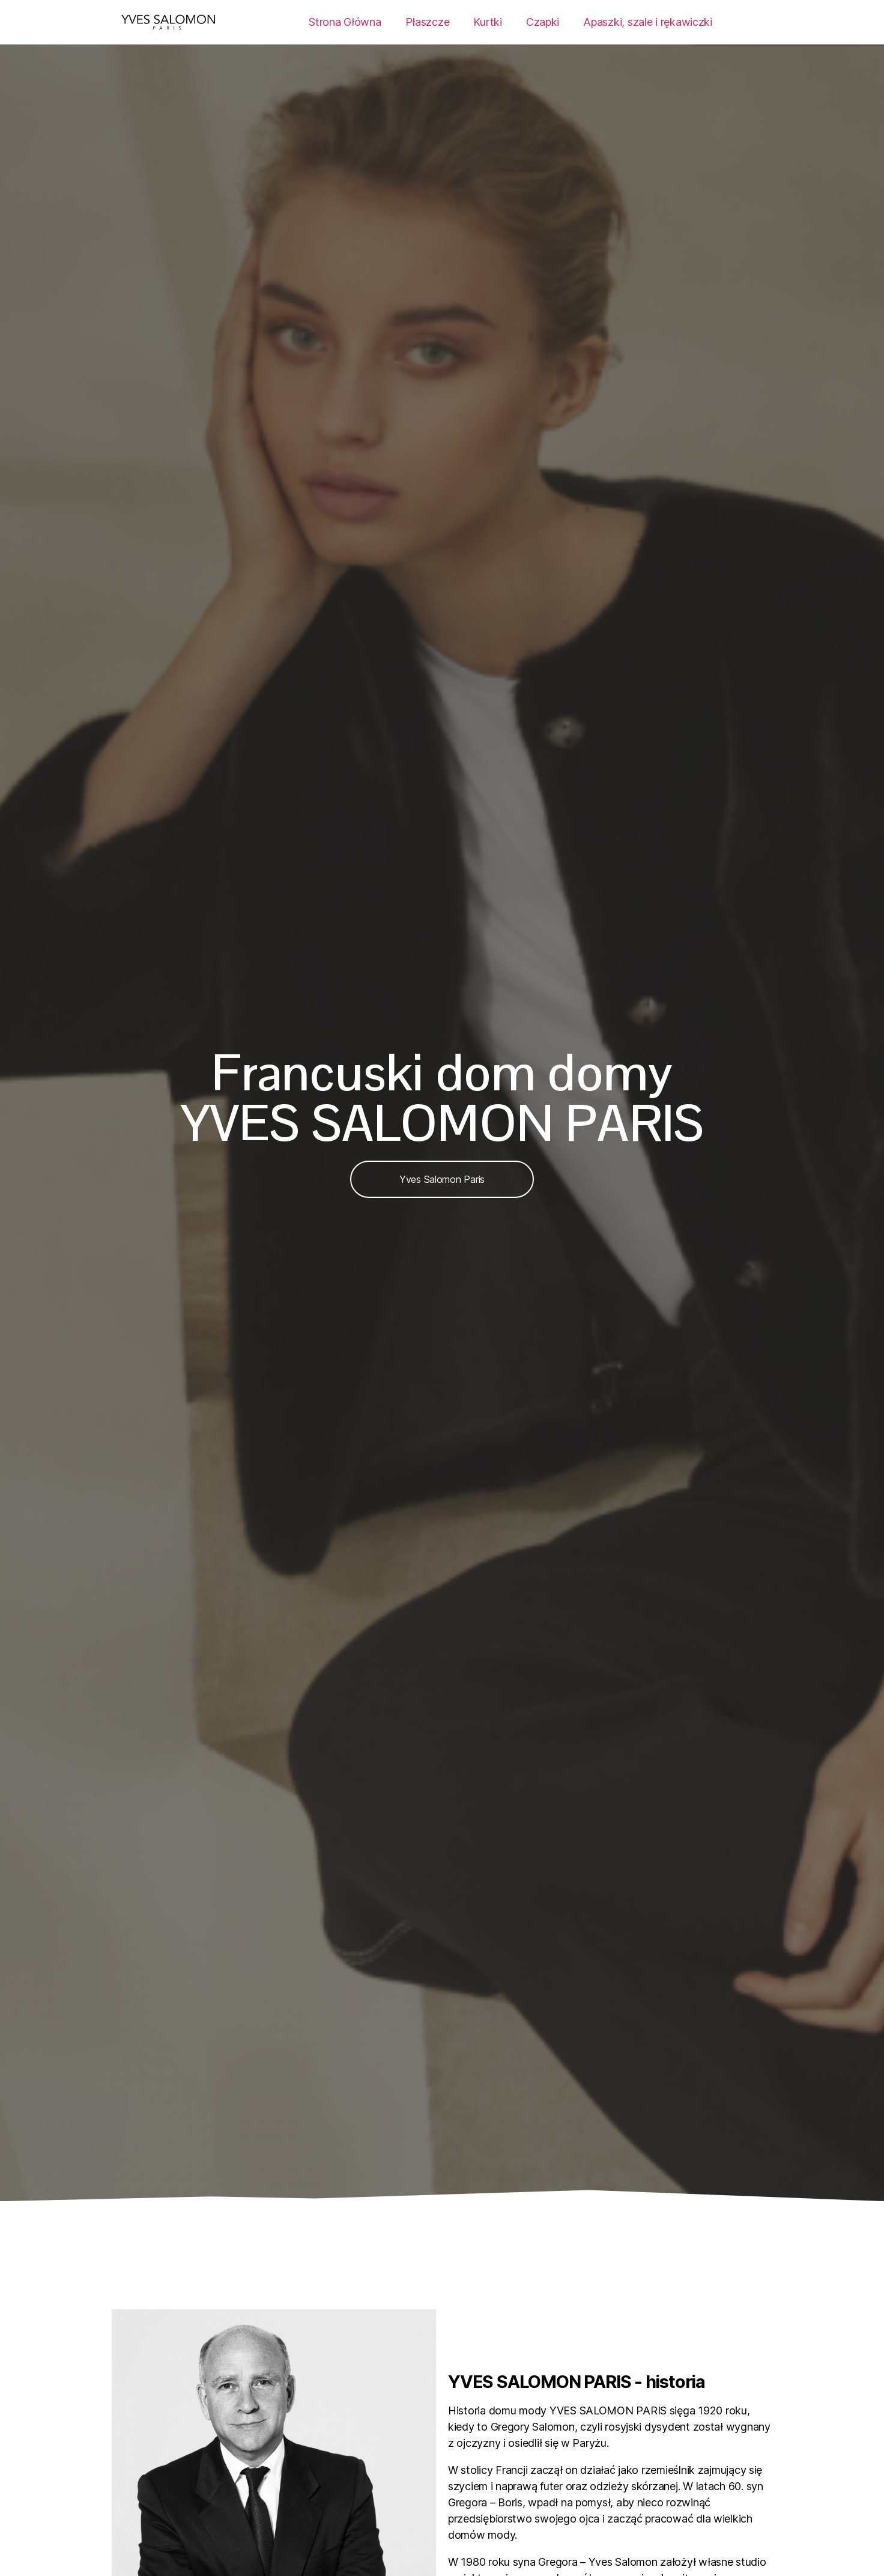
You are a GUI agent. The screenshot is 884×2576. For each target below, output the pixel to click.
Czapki (542, 22)
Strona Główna (345, 22)
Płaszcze (427, 22)
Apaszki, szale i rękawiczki (647, 22)
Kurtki (487, 22)
